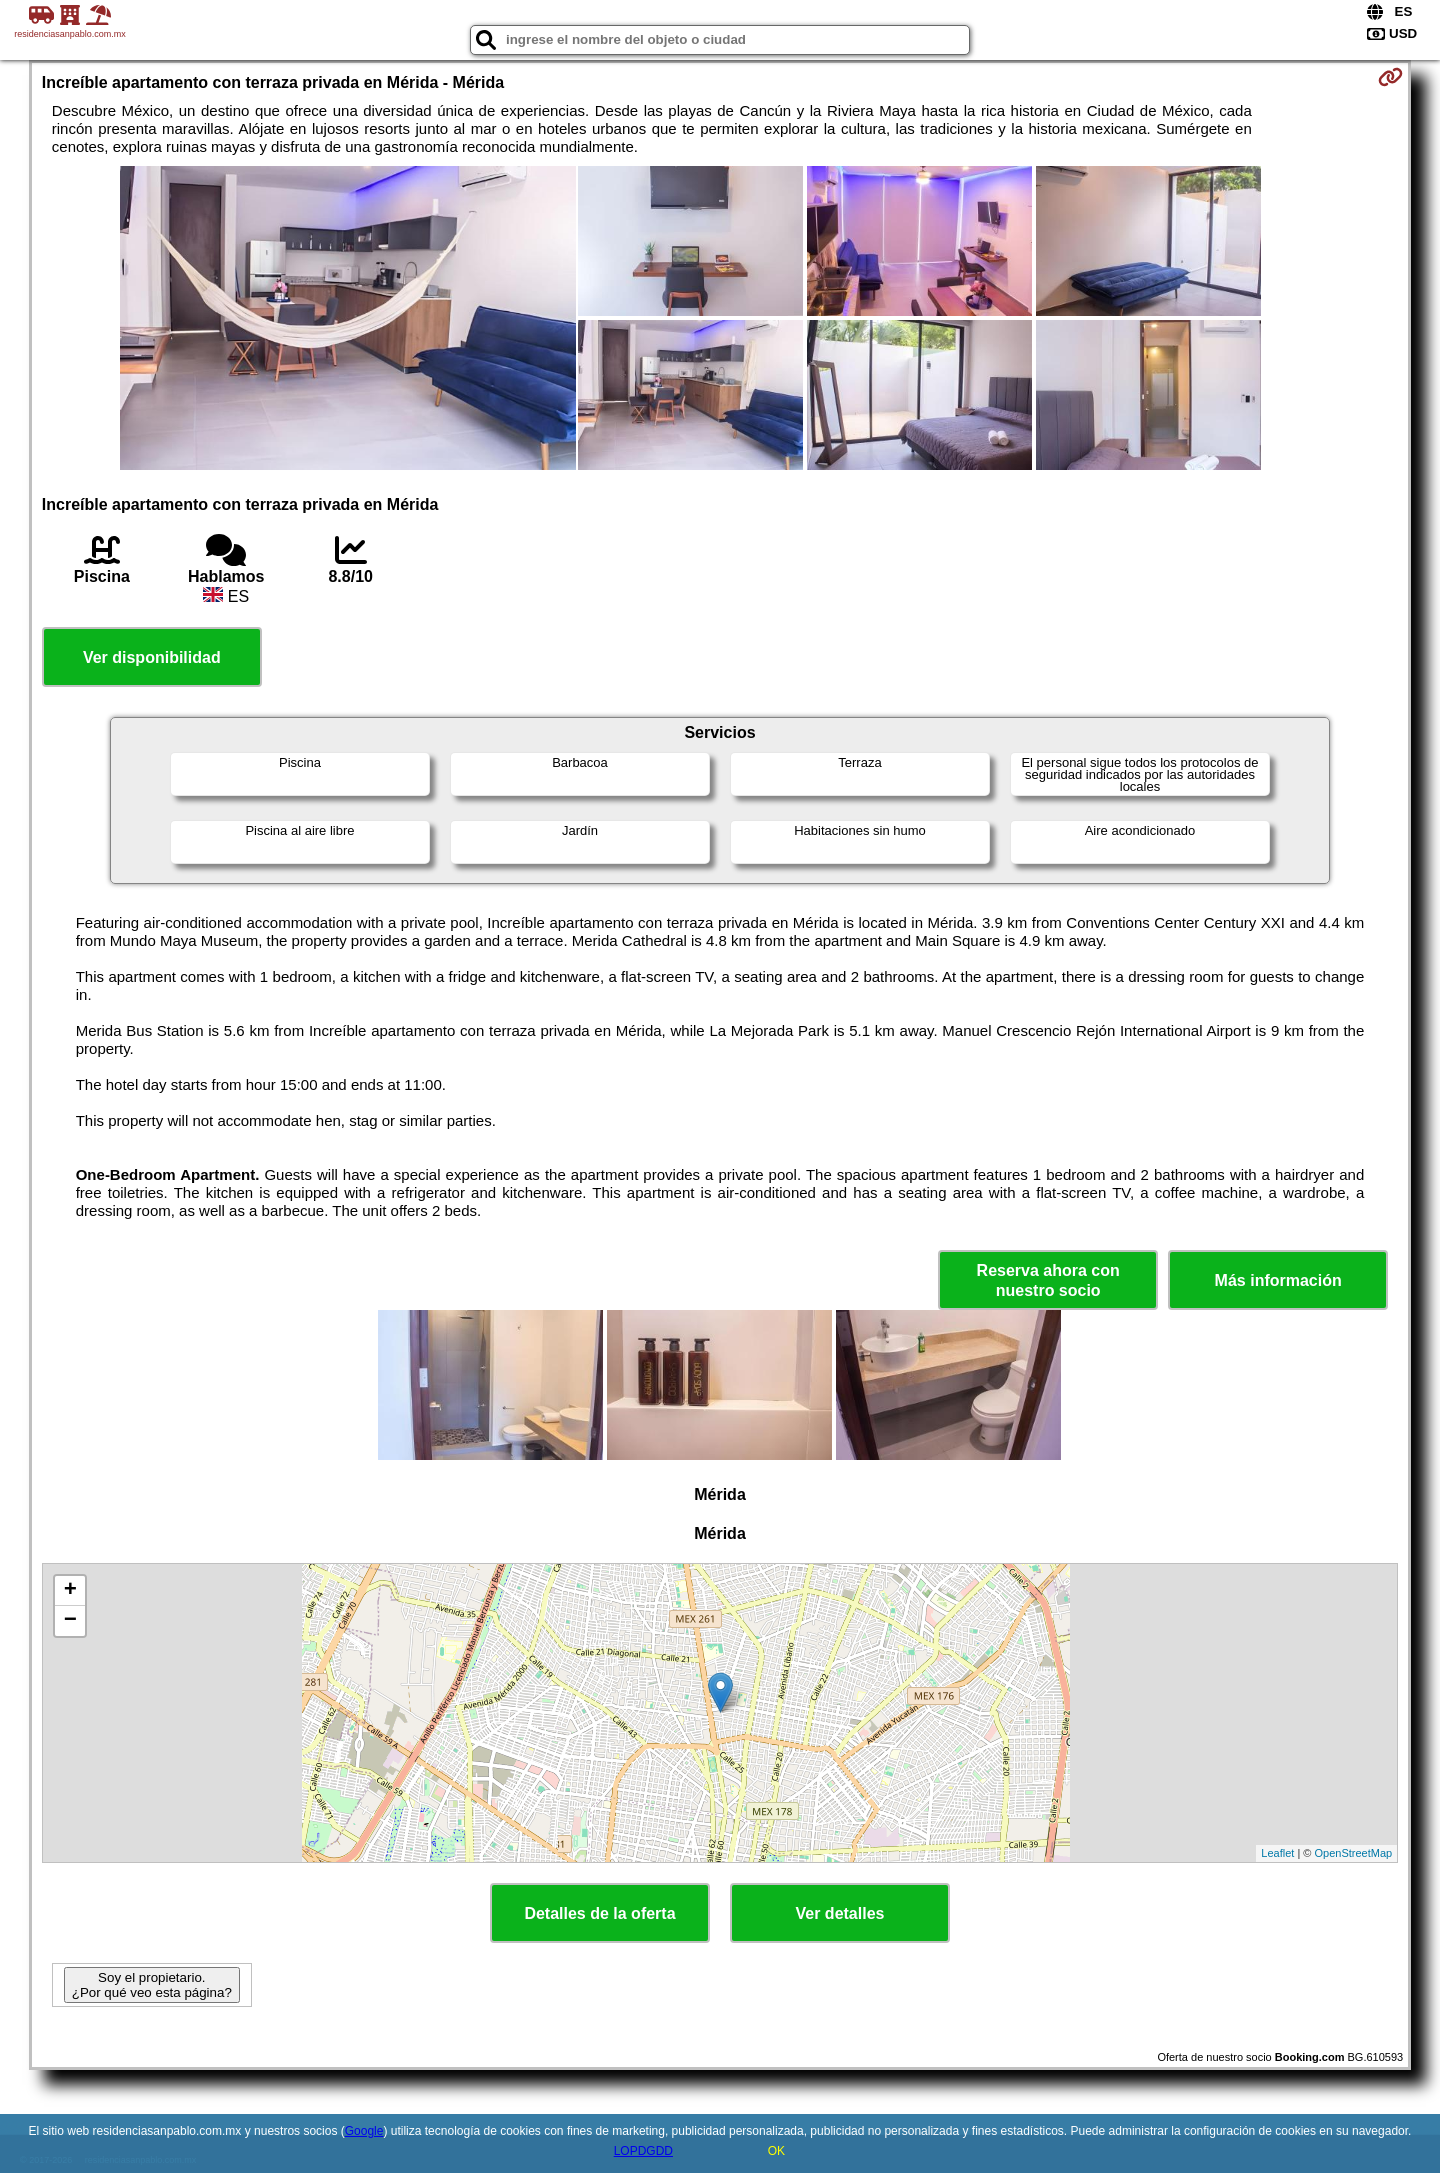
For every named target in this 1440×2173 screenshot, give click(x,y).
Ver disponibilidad (152, 657)
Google (364, 2131)
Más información (1278, 1280)
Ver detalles (840, 1913)
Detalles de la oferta (599, 1913)
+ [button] (70, 1591)
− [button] (70, 1621)
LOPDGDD (643, 2151)
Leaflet (1277, 1853)
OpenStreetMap (1354, 1853)
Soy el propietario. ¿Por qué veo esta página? (152, 1985)
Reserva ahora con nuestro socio (1048, 1280)
